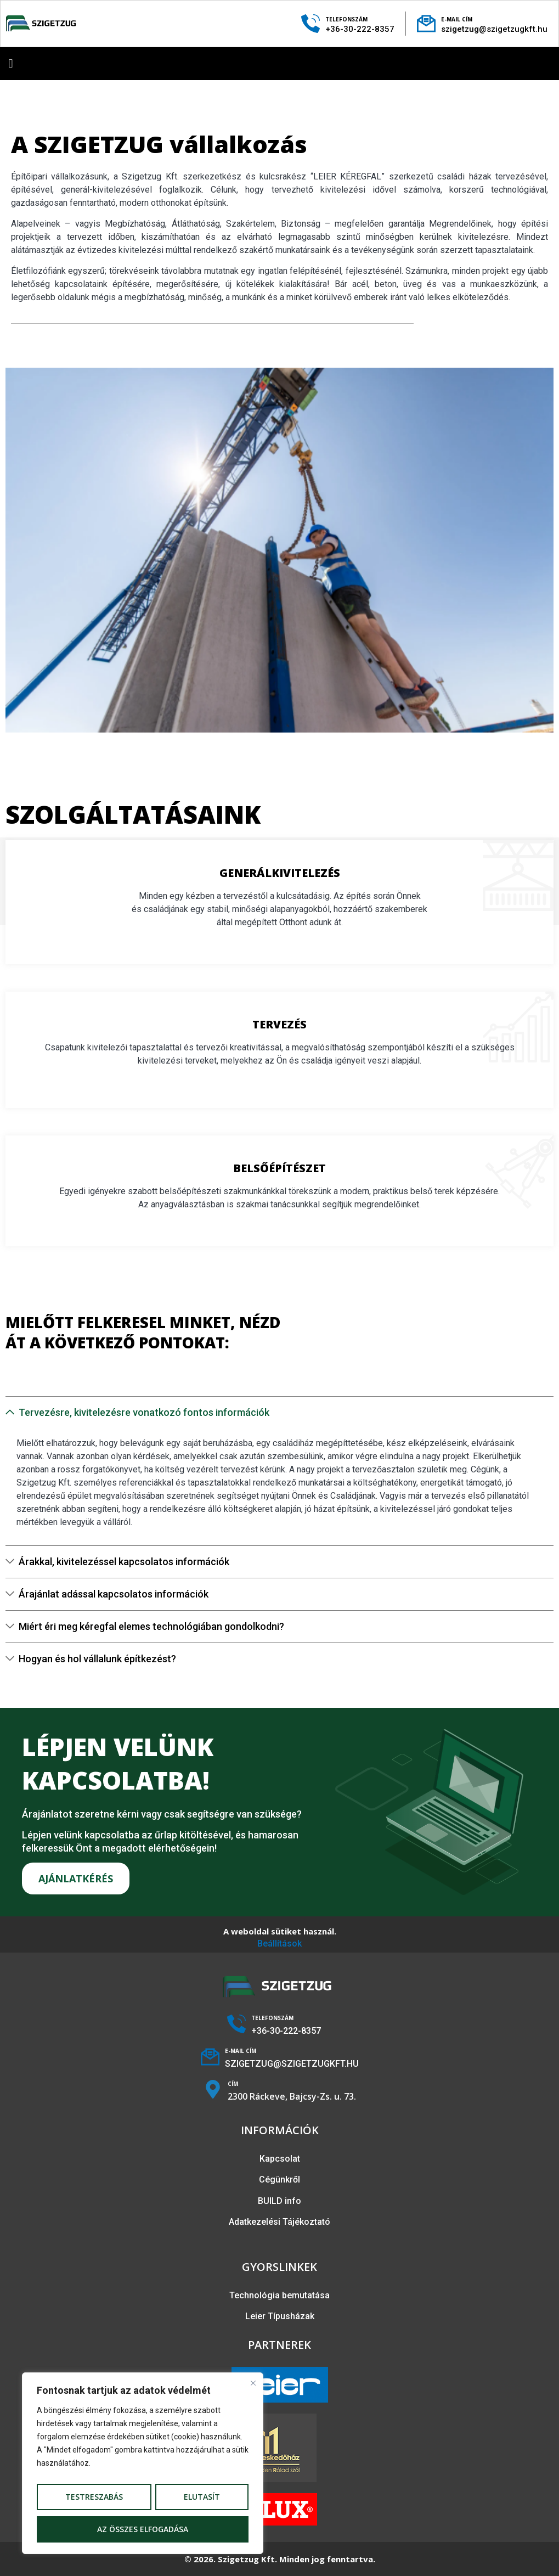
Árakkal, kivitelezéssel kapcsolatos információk (124, 1561)
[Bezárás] (254, 2381)
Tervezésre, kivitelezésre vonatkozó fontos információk (144, 1412)
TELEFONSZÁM (346, 19)
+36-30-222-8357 (359, 29)
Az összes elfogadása (142, 2529)
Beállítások (279, 1943)
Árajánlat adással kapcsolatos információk (113, 1594)
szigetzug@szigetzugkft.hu (494, 29)
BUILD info (279, 2201)
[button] (10, 63)
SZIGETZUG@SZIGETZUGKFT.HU (292, 2063)
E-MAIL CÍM (456, 19)
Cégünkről (279, 2179)
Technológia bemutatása (279, 2295)
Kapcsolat (279, 2158)
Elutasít (202, 2497)
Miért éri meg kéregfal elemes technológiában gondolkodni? (151, 1626)
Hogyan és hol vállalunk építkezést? (97, 1658)
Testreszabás (94, 2497)
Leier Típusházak (279, 2316)
